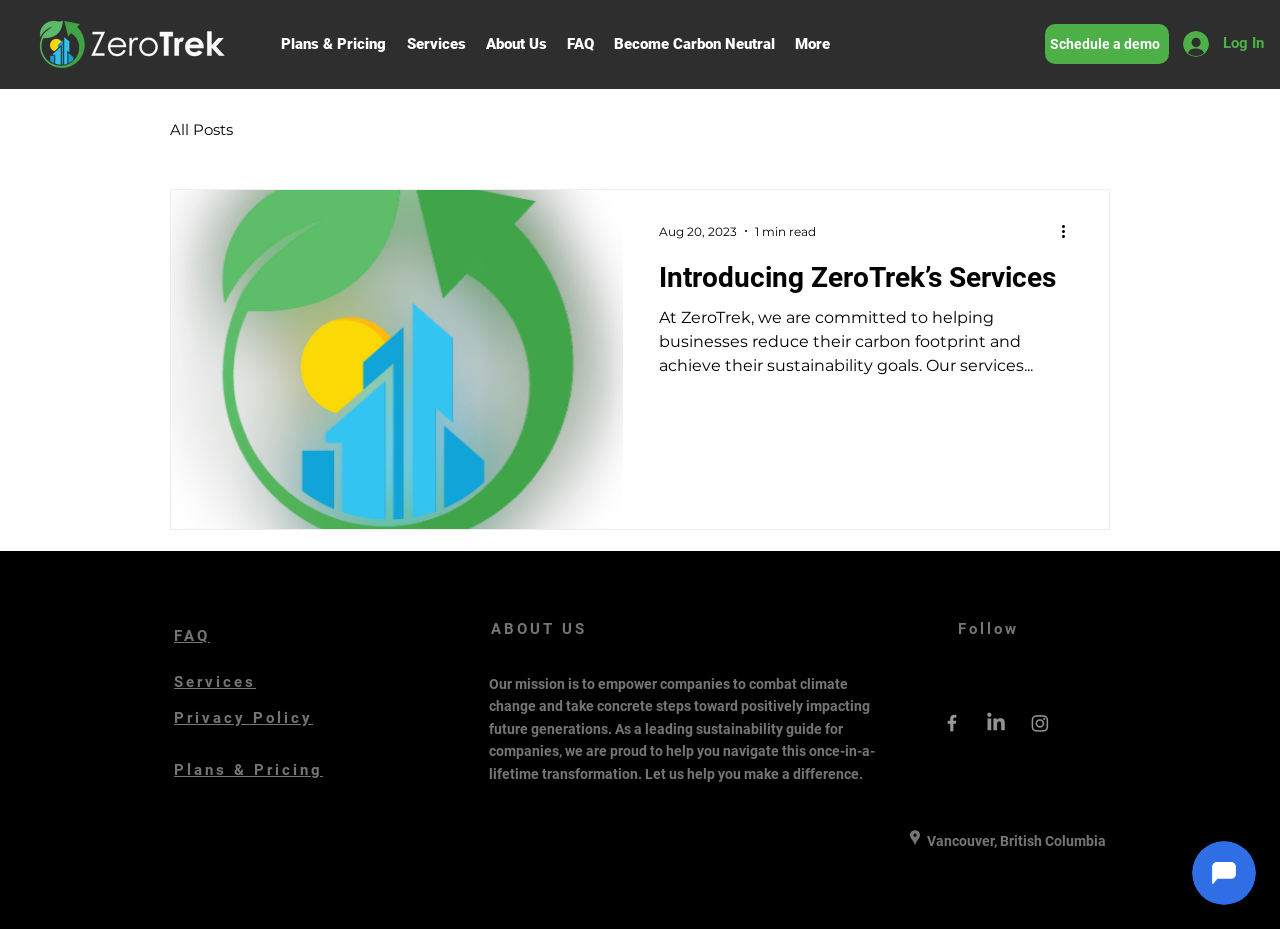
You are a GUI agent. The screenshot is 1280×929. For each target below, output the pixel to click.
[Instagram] (1040, 723)
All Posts (201, 129)
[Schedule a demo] (1107, 44)
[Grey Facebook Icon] (952, 723)
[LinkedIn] (996, 723)
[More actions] (1070, 231)
